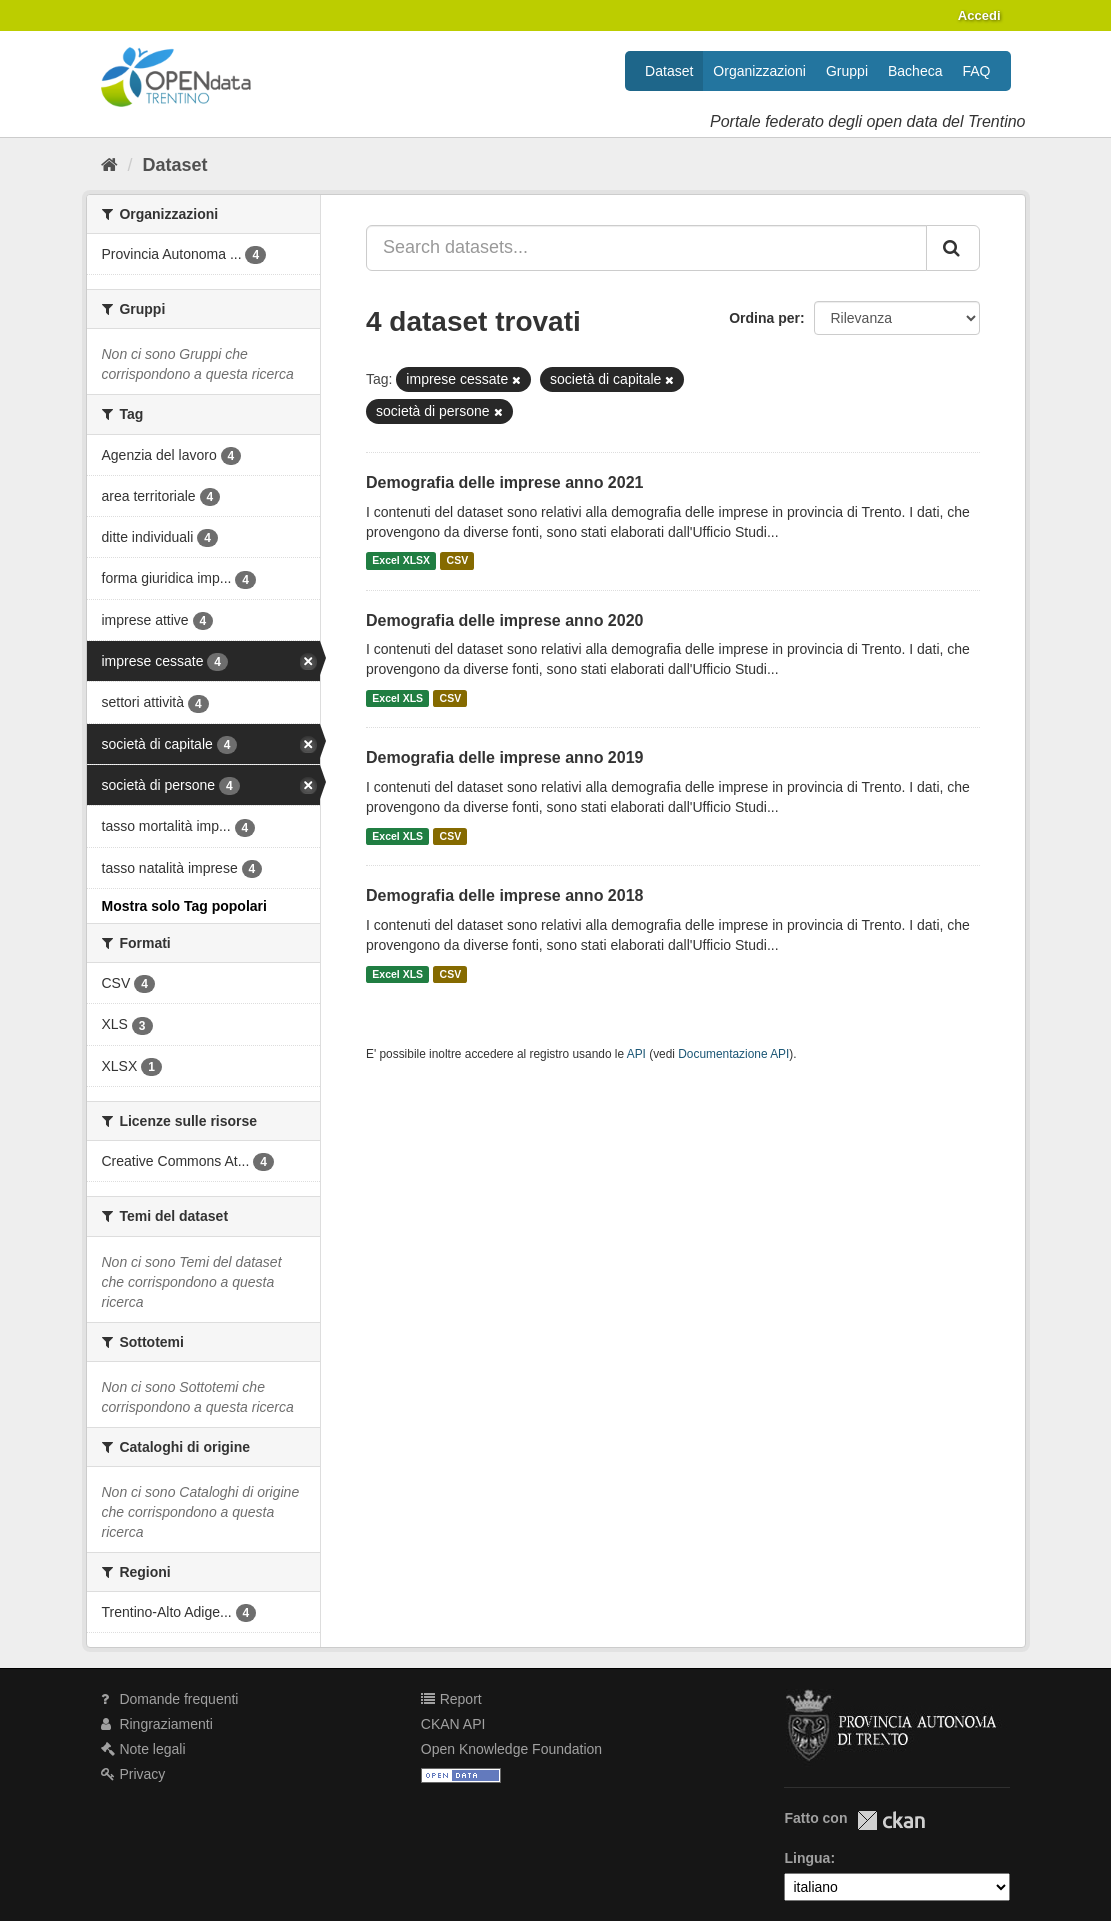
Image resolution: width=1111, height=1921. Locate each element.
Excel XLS (397, 698)
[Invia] (953, 248)
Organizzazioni (759, 71)
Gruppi (847, 71)
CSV (458, 561)
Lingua (807, 1858)
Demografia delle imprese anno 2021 (504, 482)
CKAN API (453, 1724)
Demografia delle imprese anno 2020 (504, 620)
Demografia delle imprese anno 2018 (504, 895)
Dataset (669, 71)
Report (451, 1699)
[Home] (109, 165)
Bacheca (915, 71)
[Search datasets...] (646, 248)
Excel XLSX (401, 561)
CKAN (891, 1820)
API (636, 1054)
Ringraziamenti (157, 1724)
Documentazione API (733, 1054)
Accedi (979, 15)
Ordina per (764, 318)
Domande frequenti (170, 1699)
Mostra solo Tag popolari (184, 906)
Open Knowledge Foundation (511, 1749)
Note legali (143, 1749)
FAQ (976, 71)
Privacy (133, 1774)
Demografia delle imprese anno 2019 (504, 757)
